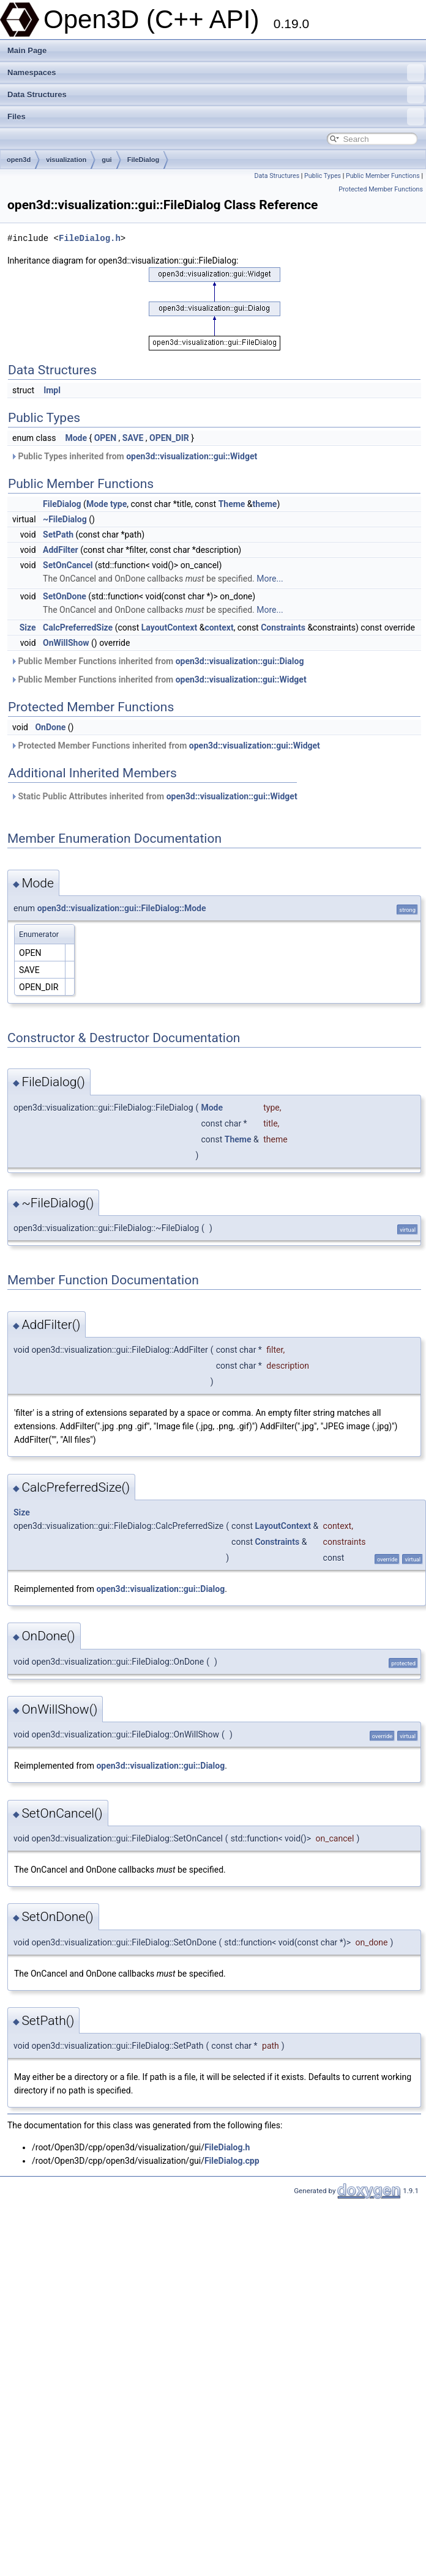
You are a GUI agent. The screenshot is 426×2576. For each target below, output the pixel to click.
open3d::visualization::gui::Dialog (240, 661)
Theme (232, 504)
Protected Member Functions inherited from (165, 745)
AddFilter (60, 550)
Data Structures (215, 94)
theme (265, 504)
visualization (66, 159)
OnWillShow (66, 643)
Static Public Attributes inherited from (153, 796)
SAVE (133, 438)
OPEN (105, 438)
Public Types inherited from (133, 456)
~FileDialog (65, 519)
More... (269, 578)
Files (215, 116)
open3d (19, 159)
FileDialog (143, 159)
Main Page (27, 50)
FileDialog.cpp (232, 2161)
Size (28, 627)
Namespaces (215, 72)
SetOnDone (64, 596)
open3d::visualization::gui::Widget (191, 456)
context (218, 627)
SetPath (58, 534)
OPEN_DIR (169, 438)
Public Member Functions (383, 176)
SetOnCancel (67, 565)
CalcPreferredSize (78, 627)
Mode (76, 438)
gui (107, 159)
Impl (52, 390)
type (118, 504)
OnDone (50, 727)
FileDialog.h (90, 238)
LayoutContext (169, 627)
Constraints (283, 627)
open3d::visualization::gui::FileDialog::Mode (121, 908)
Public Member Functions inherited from (157, 661)
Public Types (322, 176)
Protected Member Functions (380, 189)
